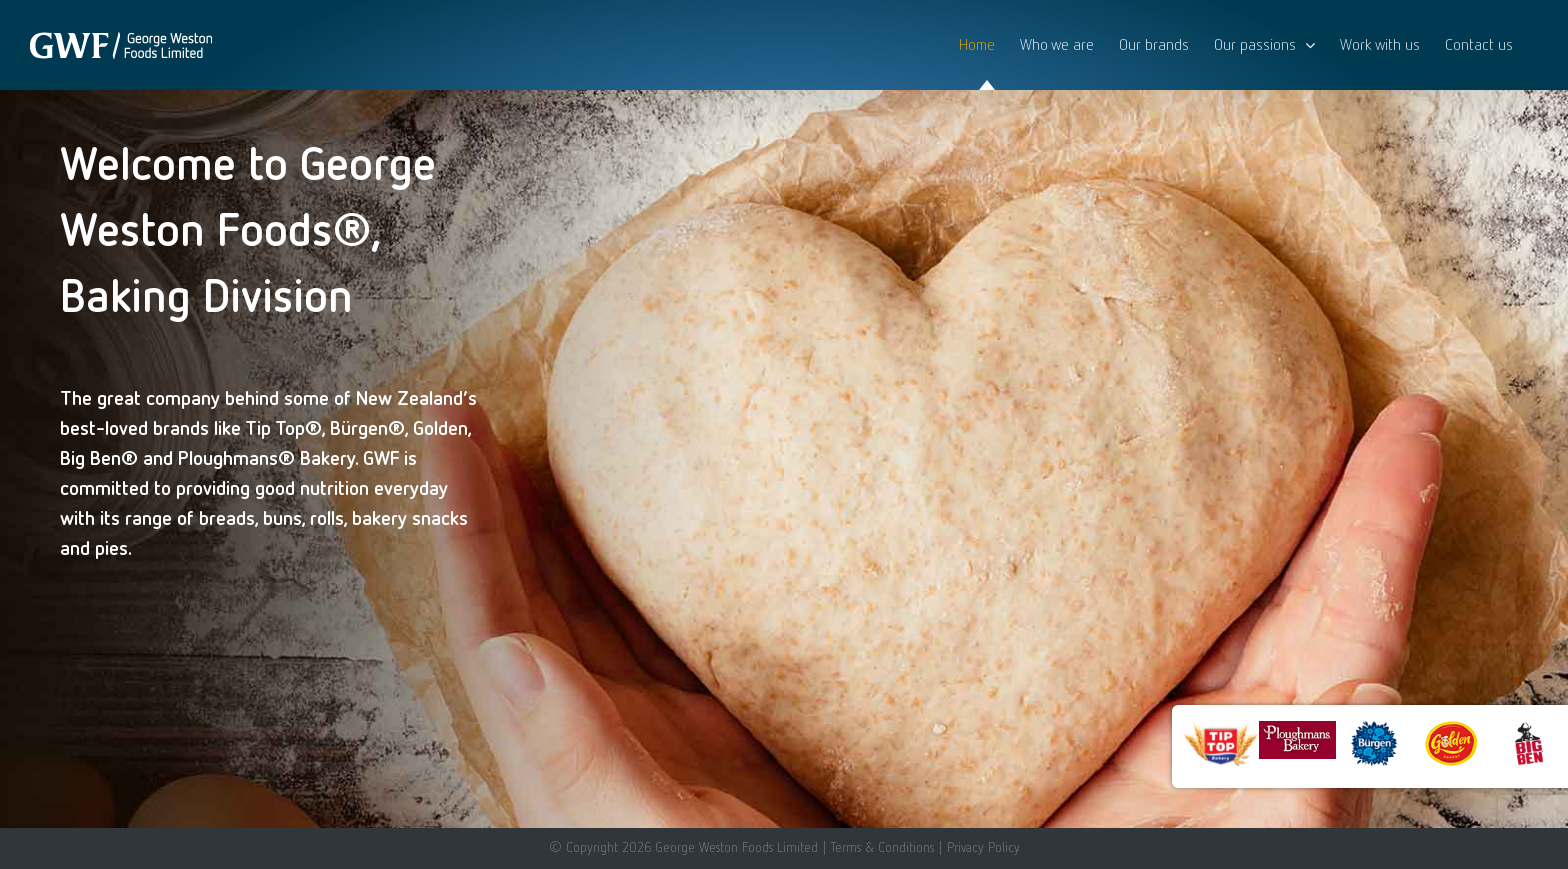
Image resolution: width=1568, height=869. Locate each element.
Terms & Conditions (882, 847)
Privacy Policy (983, 847)
